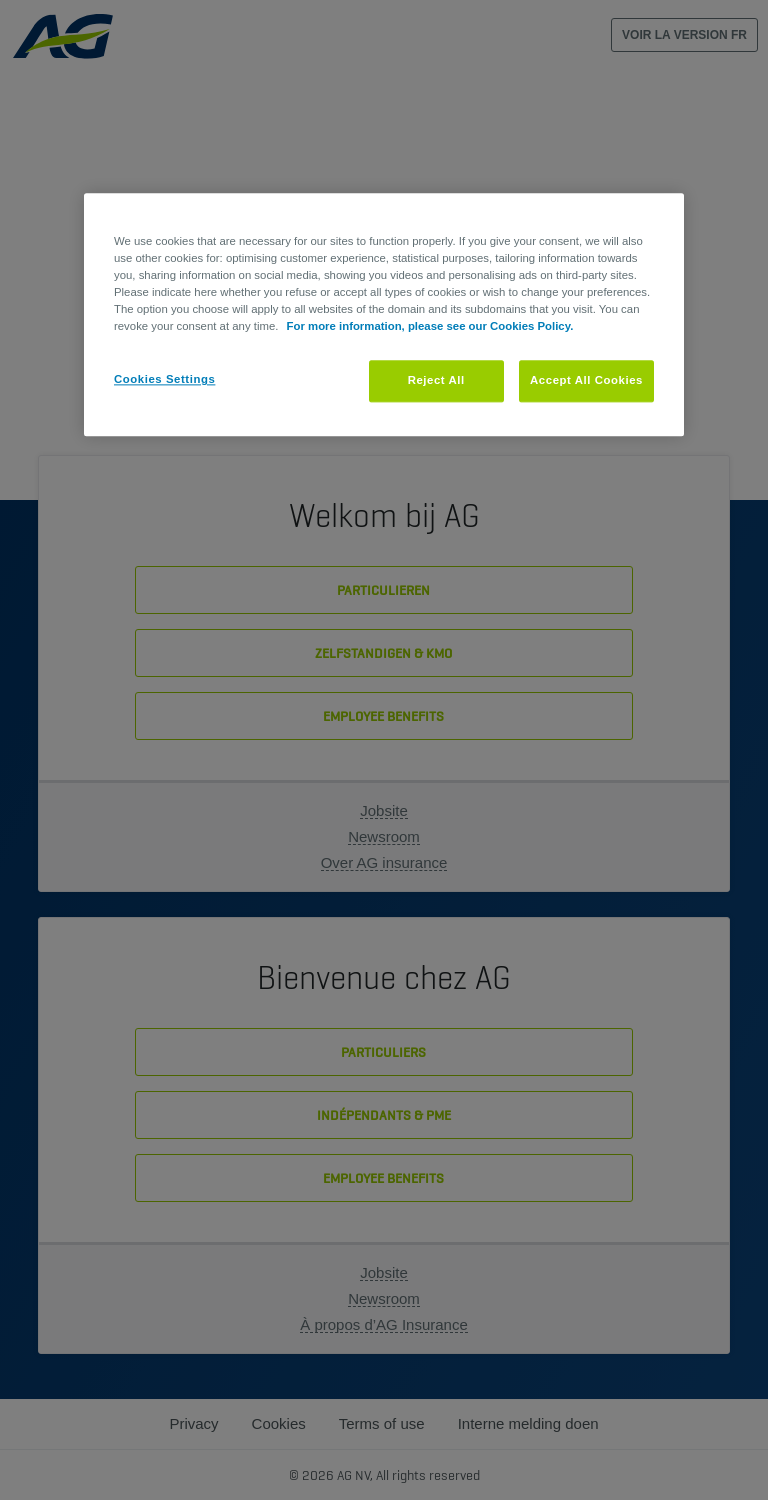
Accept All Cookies (586, 381)
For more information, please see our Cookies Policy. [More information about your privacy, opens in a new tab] (430, 327)
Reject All (436, 381)
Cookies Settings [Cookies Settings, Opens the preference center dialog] (164, 380)
